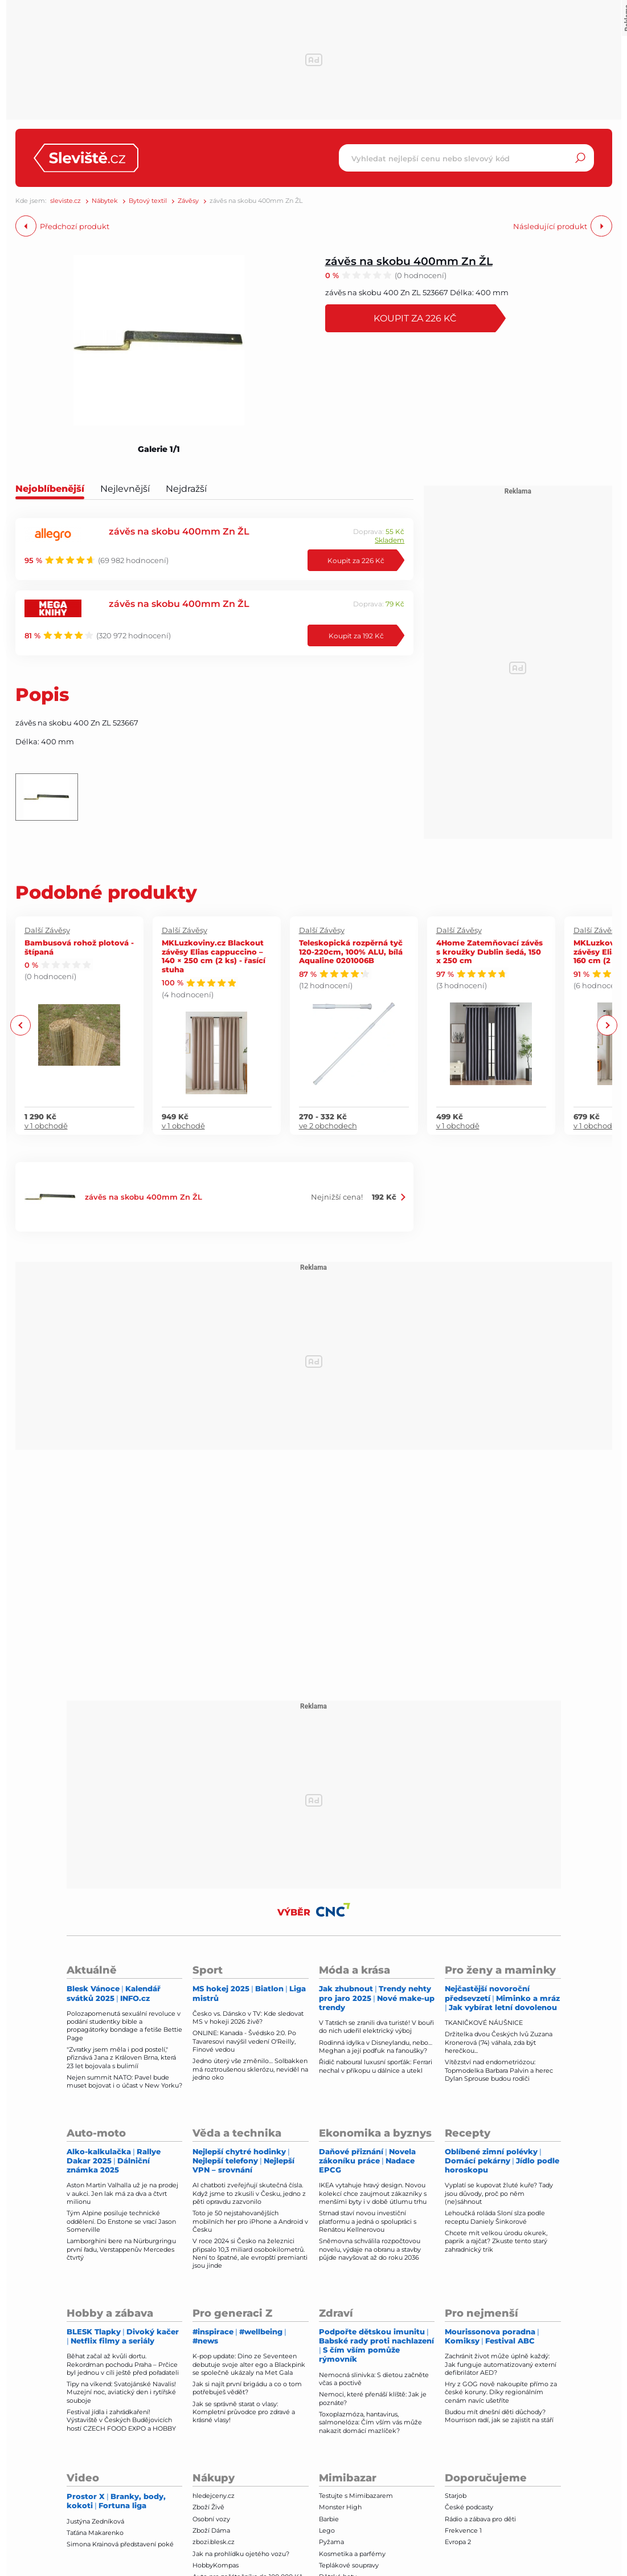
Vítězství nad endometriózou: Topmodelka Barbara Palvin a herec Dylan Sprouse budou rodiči (499, 2070)
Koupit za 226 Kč (417, 318)
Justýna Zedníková (95, 2521)
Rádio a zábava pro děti (480, 2519)
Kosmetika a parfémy (352, 2554)
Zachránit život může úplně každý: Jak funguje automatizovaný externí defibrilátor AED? (500, 2364)
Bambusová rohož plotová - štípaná (79, 947)
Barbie (329, 2519)
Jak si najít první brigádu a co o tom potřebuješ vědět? (247, 2388)
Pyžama (331, 2542)
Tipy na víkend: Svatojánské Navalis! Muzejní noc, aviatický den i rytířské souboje (121, 2392)
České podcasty (469, 2507)
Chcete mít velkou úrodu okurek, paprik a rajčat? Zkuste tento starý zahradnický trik (496, 2241)
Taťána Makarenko (95, 2533)
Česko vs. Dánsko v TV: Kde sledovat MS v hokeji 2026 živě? (248, 2017)
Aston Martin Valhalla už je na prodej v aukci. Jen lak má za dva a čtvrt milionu (122, 2193)
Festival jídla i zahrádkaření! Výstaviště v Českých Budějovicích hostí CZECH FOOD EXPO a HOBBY (121, 2420)
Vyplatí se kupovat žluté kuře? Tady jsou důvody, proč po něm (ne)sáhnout (499, 2193)
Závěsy (188, 201)
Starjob (455, 2496)
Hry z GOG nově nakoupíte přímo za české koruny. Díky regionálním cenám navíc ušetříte (501, 2392)
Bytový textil (148, 201)
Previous (21, 1026)
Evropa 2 (458, 2542)
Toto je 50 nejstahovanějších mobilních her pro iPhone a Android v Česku (250, 2221)
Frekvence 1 (463, 2530)
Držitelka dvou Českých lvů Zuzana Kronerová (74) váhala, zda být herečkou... (498, 2042)
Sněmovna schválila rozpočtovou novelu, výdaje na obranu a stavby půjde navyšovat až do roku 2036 (370, 2249)
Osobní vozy (211, 2519)
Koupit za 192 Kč (356, 635)
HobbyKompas (215, 2565)
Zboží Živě (208, 2507)
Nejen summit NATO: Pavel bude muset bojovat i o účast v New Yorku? (124, 2081)
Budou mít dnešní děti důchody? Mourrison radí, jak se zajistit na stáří (499, 2416)
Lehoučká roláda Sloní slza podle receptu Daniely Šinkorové (495, 2217)
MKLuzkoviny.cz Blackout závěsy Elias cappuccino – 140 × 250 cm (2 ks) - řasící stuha (213, 956)
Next (607, 1026)
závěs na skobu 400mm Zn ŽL (409, 261)
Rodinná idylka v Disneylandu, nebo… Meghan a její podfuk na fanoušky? (375, 2047)
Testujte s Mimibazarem (356, 2496)
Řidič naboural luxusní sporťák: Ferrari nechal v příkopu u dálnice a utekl (375, 2066)
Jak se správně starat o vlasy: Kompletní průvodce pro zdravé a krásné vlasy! (243, 2412)
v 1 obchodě (46, 1125)
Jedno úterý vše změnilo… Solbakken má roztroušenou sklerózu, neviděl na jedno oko (250, 2069)
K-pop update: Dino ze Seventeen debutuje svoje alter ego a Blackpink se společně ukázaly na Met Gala (248, 2364)
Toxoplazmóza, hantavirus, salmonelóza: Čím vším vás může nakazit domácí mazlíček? (370, 2422)
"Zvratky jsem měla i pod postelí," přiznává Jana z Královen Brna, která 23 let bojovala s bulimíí (121, 2057)
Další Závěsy (47, 930)
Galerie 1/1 (159, 449)
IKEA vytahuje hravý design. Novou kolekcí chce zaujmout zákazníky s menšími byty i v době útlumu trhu (373, 2193)
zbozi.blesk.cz (213, 2542)
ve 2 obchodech (328, 1125)
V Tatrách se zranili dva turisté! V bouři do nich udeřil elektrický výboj (376, 2027)
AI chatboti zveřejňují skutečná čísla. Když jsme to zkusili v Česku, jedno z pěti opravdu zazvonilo (249, 2193)
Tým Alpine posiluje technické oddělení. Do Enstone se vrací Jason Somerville (121, 2221)
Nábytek (105, 201)
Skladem (389, 540)
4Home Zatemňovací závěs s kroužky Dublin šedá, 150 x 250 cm (489, 951)
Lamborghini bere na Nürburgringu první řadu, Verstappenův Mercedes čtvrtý (121, 2249)
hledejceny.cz (213, 2496)
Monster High (340, 2507)
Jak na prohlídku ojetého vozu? (240, 2554)
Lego (327, 2530)
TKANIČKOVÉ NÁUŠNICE (484, 2023)
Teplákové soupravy (349, 2565)
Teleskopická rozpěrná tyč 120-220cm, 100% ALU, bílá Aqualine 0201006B (351, 951)
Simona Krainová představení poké (120, 2544)
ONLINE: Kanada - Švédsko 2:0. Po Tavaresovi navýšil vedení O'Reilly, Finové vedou (244, 2041)
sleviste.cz (65, 201)
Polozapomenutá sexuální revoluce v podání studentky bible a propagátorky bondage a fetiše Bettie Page (124, 2026)
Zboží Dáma (211, 2530)
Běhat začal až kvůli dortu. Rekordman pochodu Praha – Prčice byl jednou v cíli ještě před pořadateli (123, 2364)
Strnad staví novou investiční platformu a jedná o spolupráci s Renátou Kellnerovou (367, 2221)
